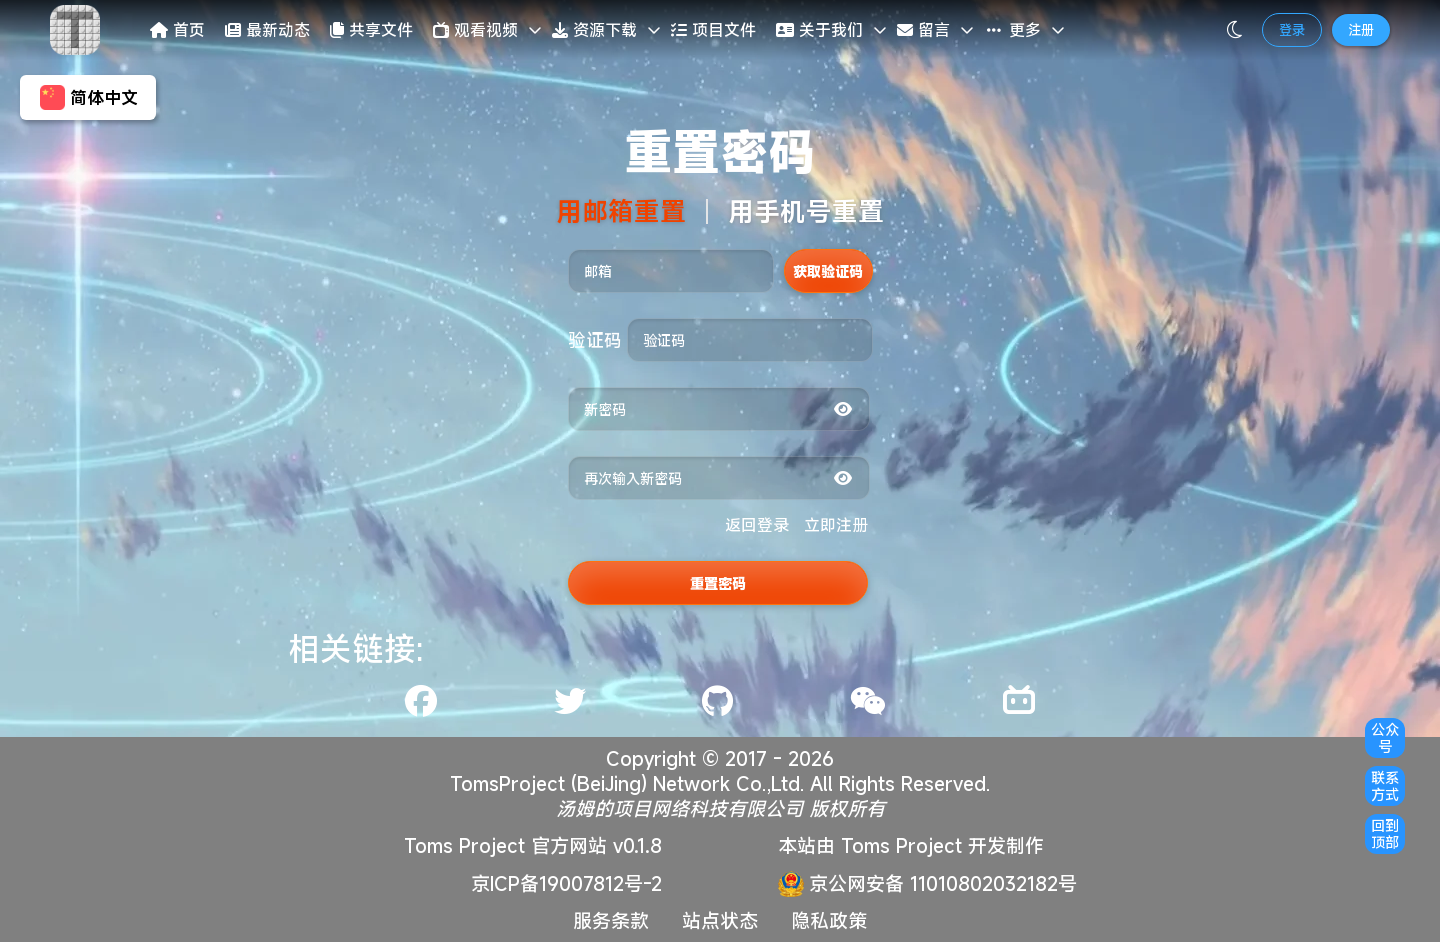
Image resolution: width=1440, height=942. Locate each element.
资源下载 (594, 30)
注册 (1361, 30)
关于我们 (819, 30)
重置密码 (718, 583)
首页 (177, 30)
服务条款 (611, 920)
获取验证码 (828, 271)
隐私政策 (829, 920)
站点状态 (720, 920)
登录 (1292, 30)
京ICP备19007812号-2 (566, 883)
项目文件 (713, 30)
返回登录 (757, 525)
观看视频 (475, 30)
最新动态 (267, 30)
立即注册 (836, 525)
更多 (1012, 30)
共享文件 (371, 30)
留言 (923, 30)
